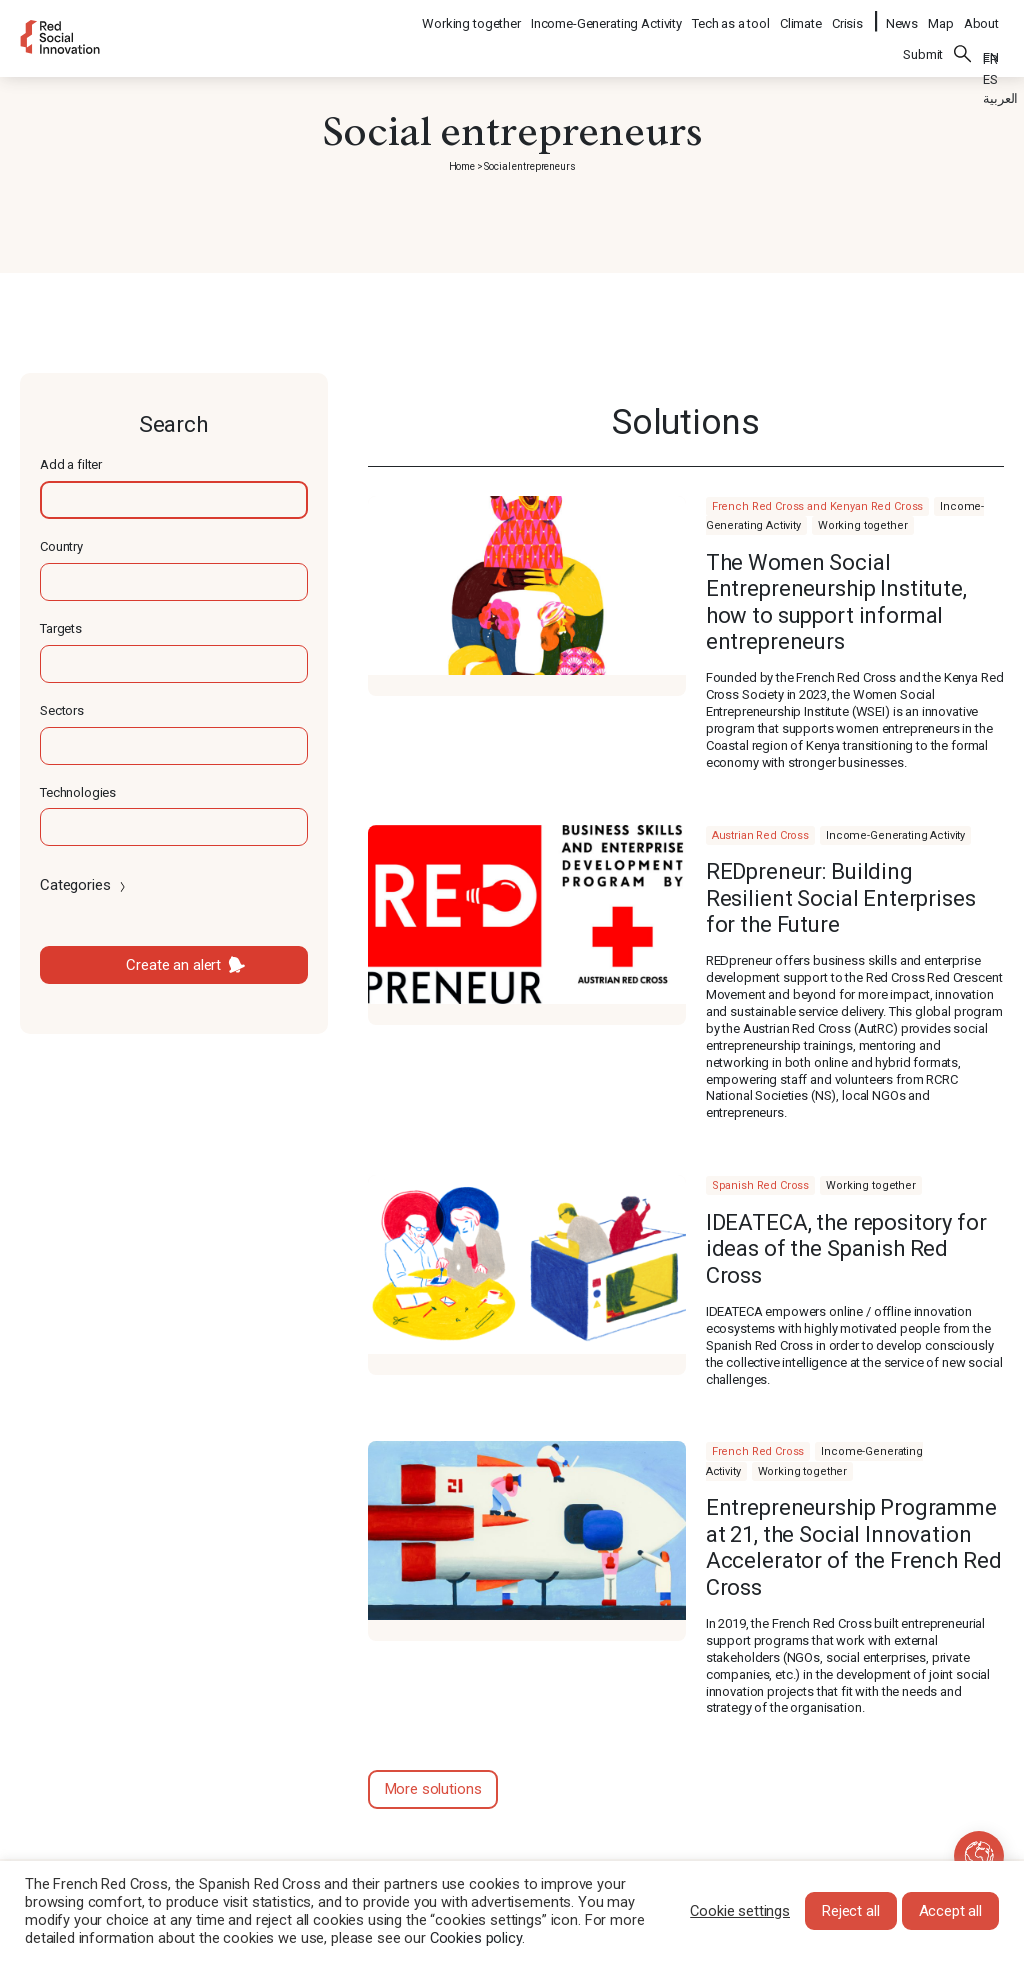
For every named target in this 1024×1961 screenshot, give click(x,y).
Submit (923, 41)
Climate (802, 15)
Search (963, 41)
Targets (61, 628)
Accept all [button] (951, 1911)
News (902, 15)
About (981, 15)
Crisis (848, 15)
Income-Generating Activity (607, 15)
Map (941, 15)
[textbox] (174, 500)
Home (462, 166)
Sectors (62, 710)
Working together (472, 15)
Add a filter (71, 464)
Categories (84, 885)
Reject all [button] (851, 1911)
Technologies (78, 792)
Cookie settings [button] (740, 1911)
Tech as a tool (732, 15)
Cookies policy (476, 1938)
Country (61, 546)
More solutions (433, 1789)
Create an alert (173, 965)
